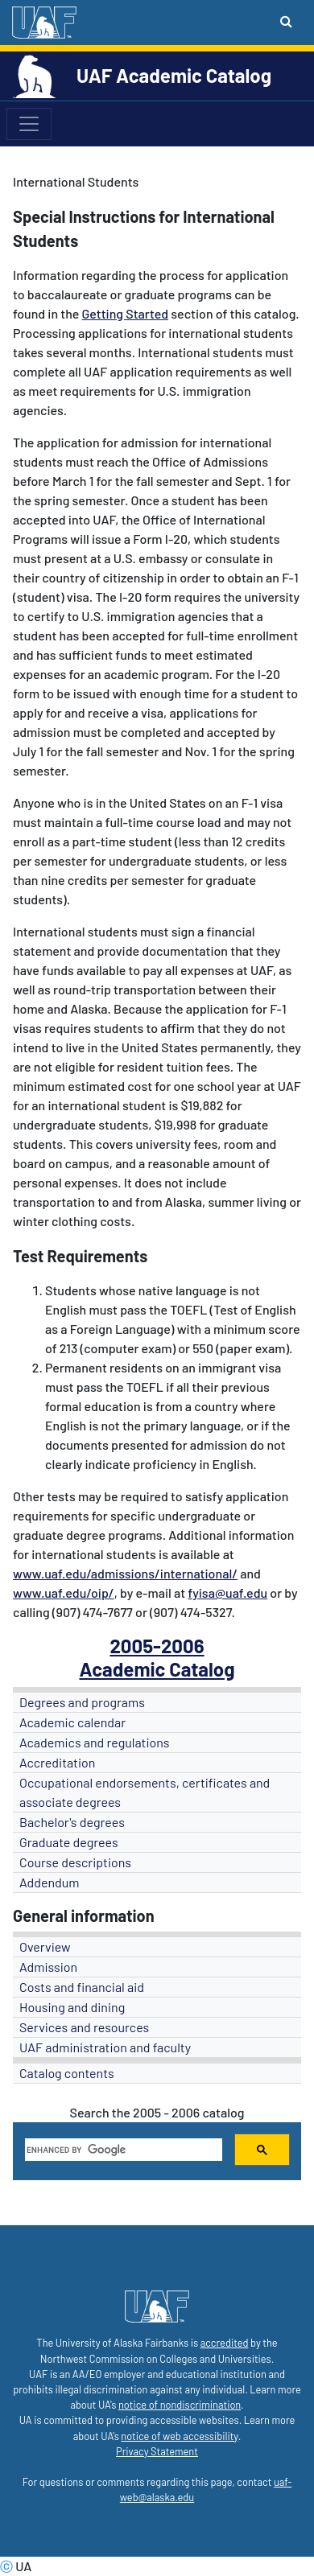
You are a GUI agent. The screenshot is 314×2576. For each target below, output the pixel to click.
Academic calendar (72, 1722)
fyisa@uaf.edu (227, 1592)
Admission (48, 1966)
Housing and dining (72, 2006)
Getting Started (125, 313)
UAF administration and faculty (105, 2047)
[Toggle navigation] (29, 124)
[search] (122, 2149)
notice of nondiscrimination (179, 2404)
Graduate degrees (68, 1842)
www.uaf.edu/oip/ (63, 1592)
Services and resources (84, 2027)
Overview (45, 1946)
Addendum (49, 1882)
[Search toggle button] (286, 20)
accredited (224, 2342)
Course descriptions (75, 1862)
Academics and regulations (94, 1742)
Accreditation (57, 1762)
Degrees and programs (82, 1702)
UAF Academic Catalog (173, 75)
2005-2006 (156, 1645)
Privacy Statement (157, 2451)
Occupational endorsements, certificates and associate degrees (144, 1792)
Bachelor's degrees (72, 1821)
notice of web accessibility (179, 2436)
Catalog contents (66, 2072)
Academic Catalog (156, 1669)
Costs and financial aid (81, 1986)
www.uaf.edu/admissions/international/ (125, 1573)
